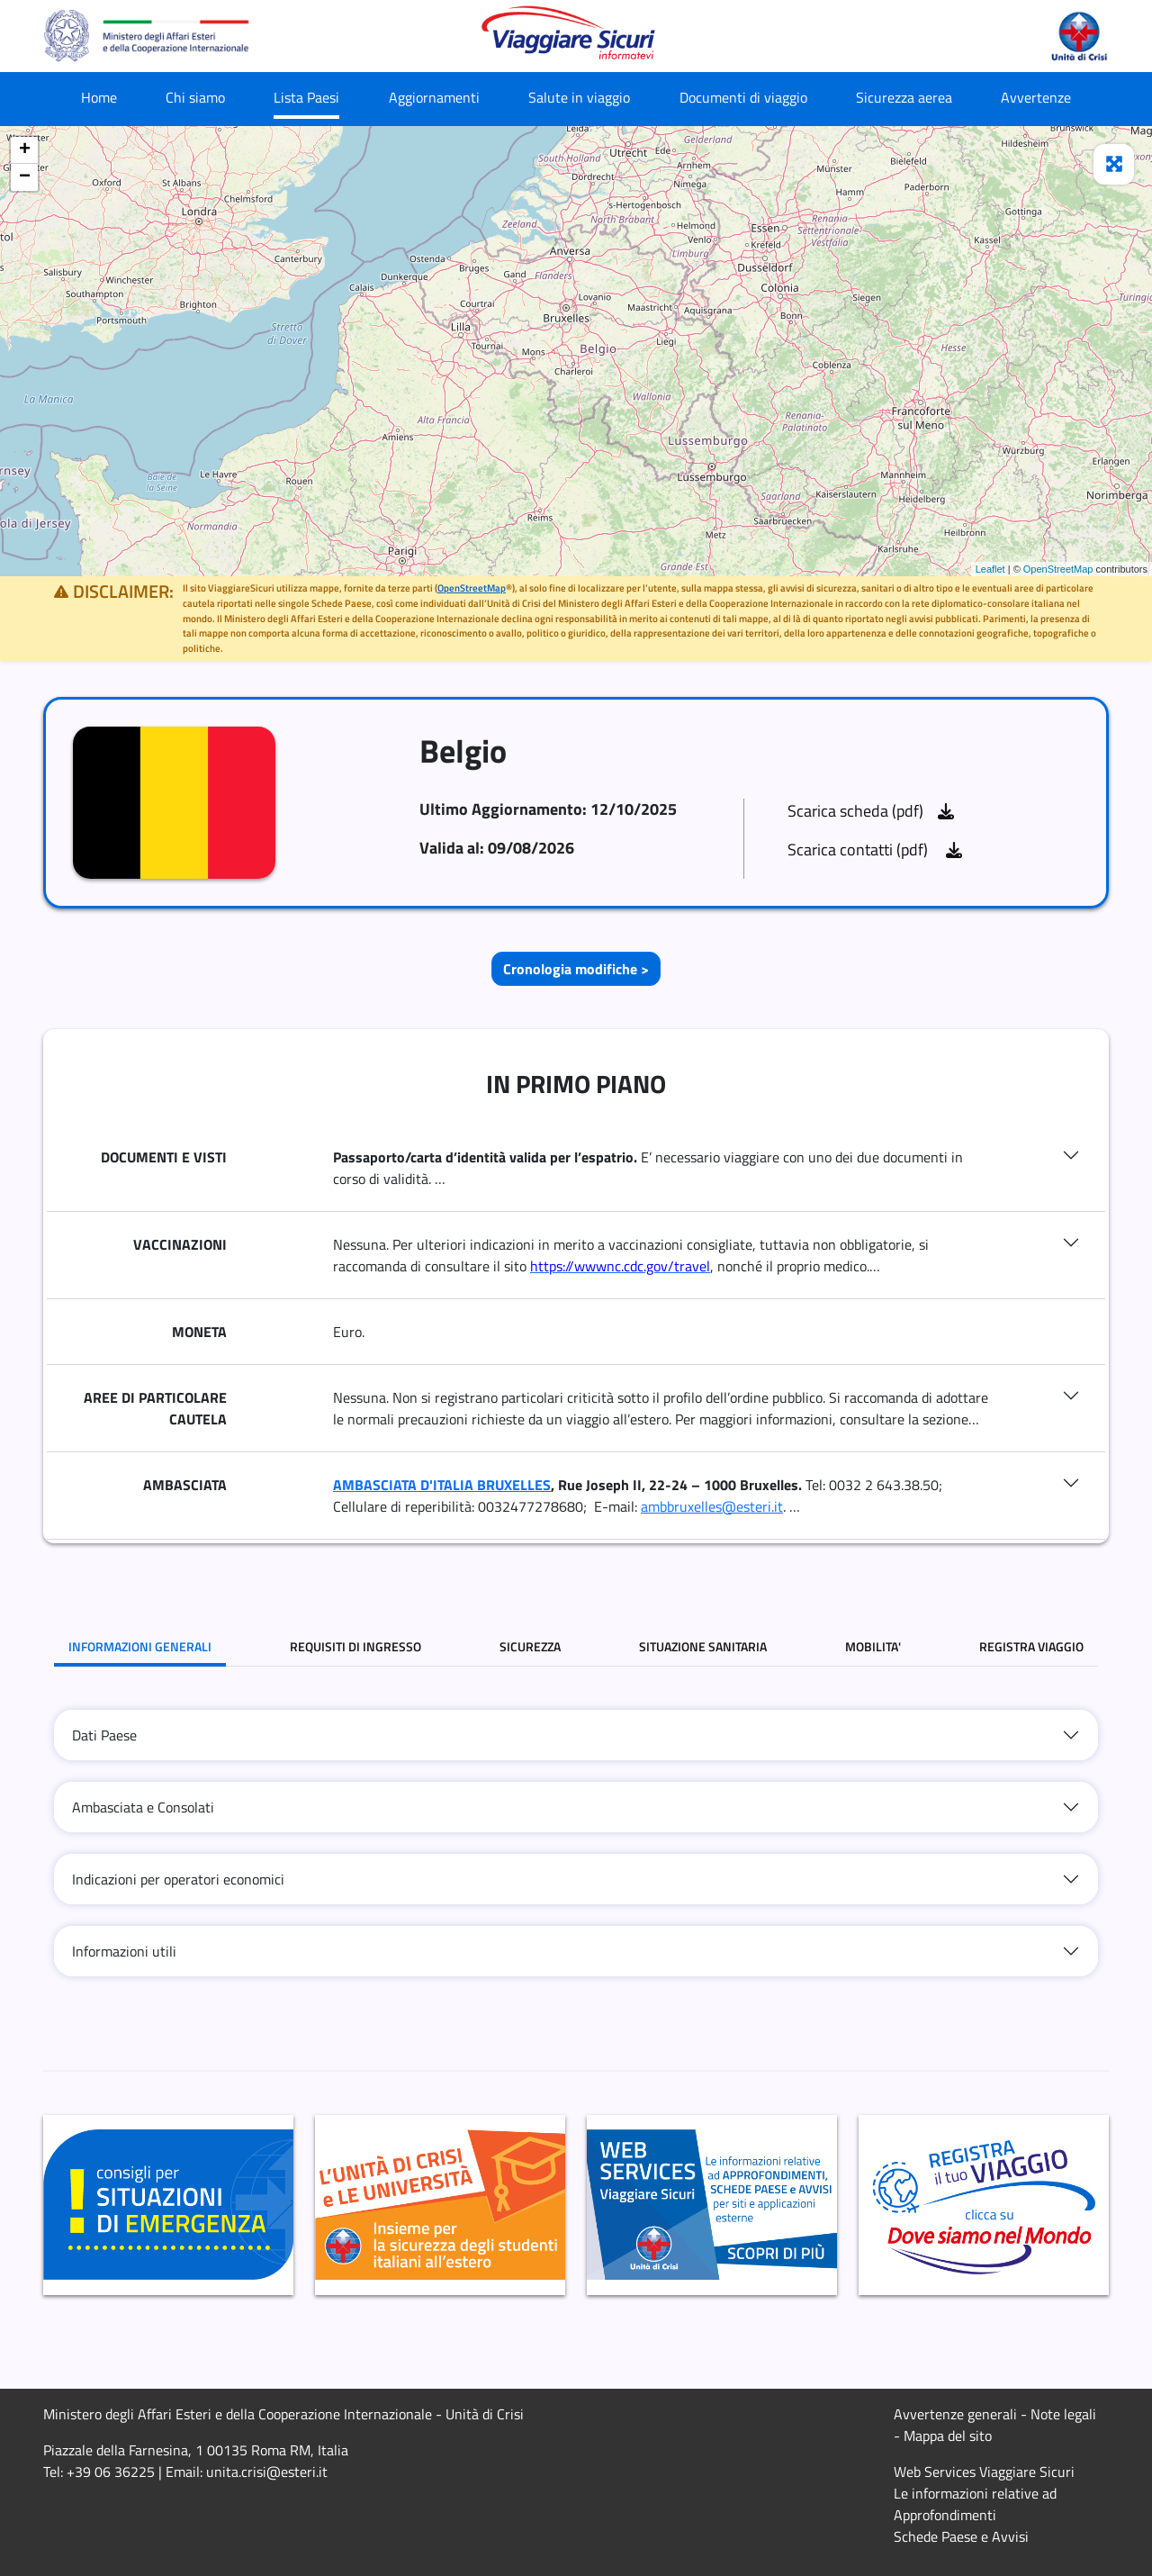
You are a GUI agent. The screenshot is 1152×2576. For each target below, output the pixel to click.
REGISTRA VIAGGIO (1031, 1646)
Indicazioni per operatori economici (178, 1879)
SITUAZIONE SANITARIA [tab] (703, 1646)
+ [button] (25, 150)
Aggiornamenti (434, 97)
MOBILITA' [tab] (873, 1646)
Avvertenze (1036, 97)
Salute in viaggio (579, 97)
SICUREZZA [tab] (530, 1646)
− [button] (25, 177)
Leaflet (990, 569)
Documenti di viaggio (743, 97)
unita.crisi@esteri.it (267, 2471)
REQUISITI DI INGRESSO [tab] (355, 1646)
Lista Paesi (306, 97)
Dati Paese (104, 1735)
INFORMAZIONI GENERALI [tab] (140, 1646)
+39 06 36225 (111, 2471)
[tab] (576, 1735)
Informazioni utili (124, 1951)
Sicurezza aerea (904, 97)
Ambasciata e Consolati (143, 1807)
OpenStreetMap (1058, 569)
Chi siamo (195, 97)
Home (99, 97)
